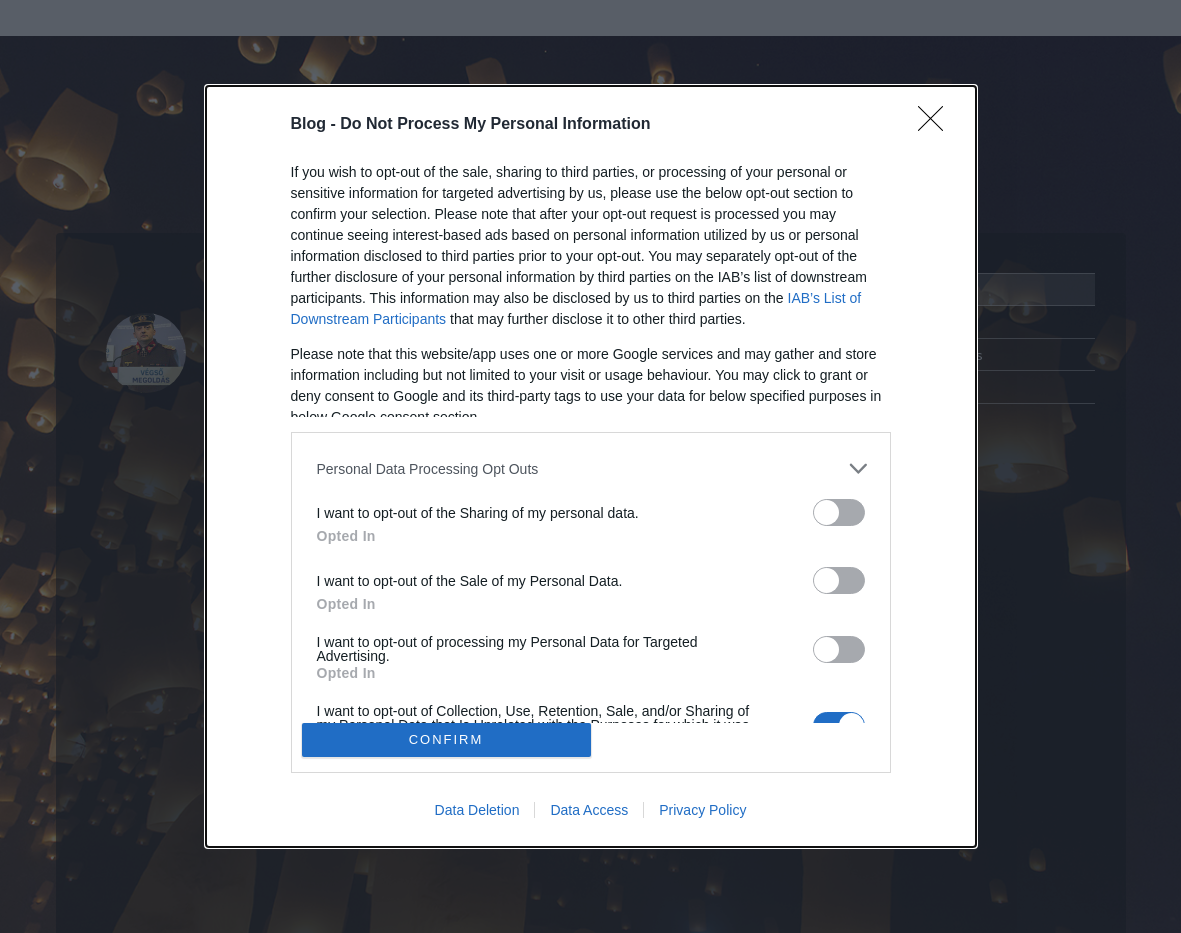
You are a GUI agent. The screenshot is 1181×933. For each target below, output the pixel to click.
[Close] (937, 125)
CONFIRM (446, 739)
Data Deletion (477, 810)
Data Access (589, 810)
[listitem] (591, 468)
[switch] (839, 512)
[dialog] (591, 466)
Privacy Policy (702, 810)
